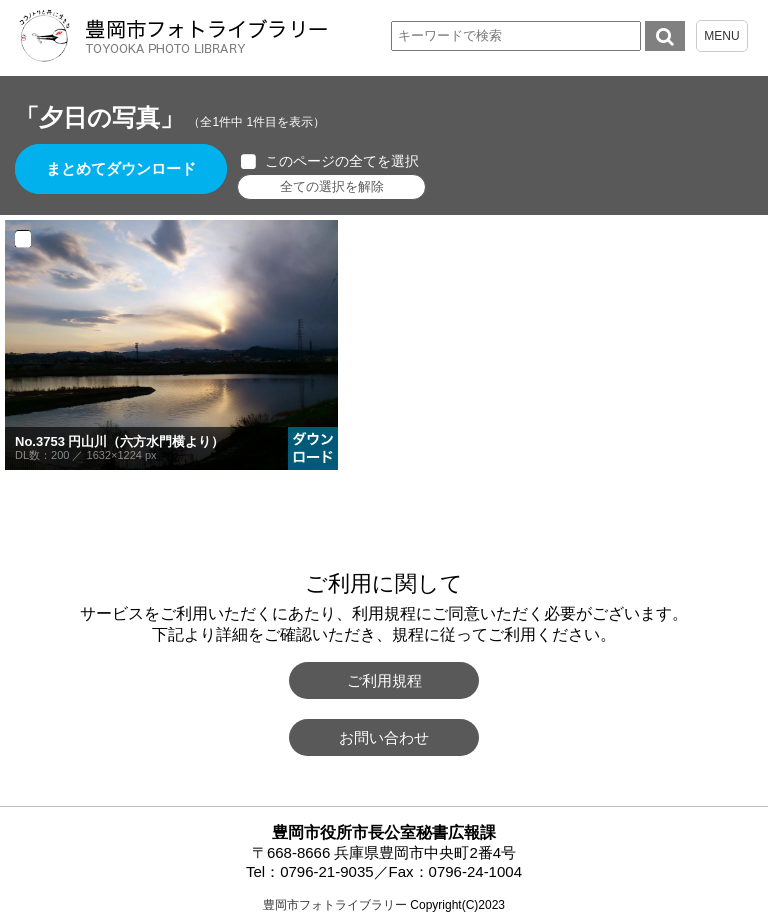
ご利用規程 (384, 680)
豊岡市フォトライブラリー (335, 905)
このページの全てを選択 (343, 161)
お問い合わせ (384, 737)
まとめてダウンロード (122, 169)
